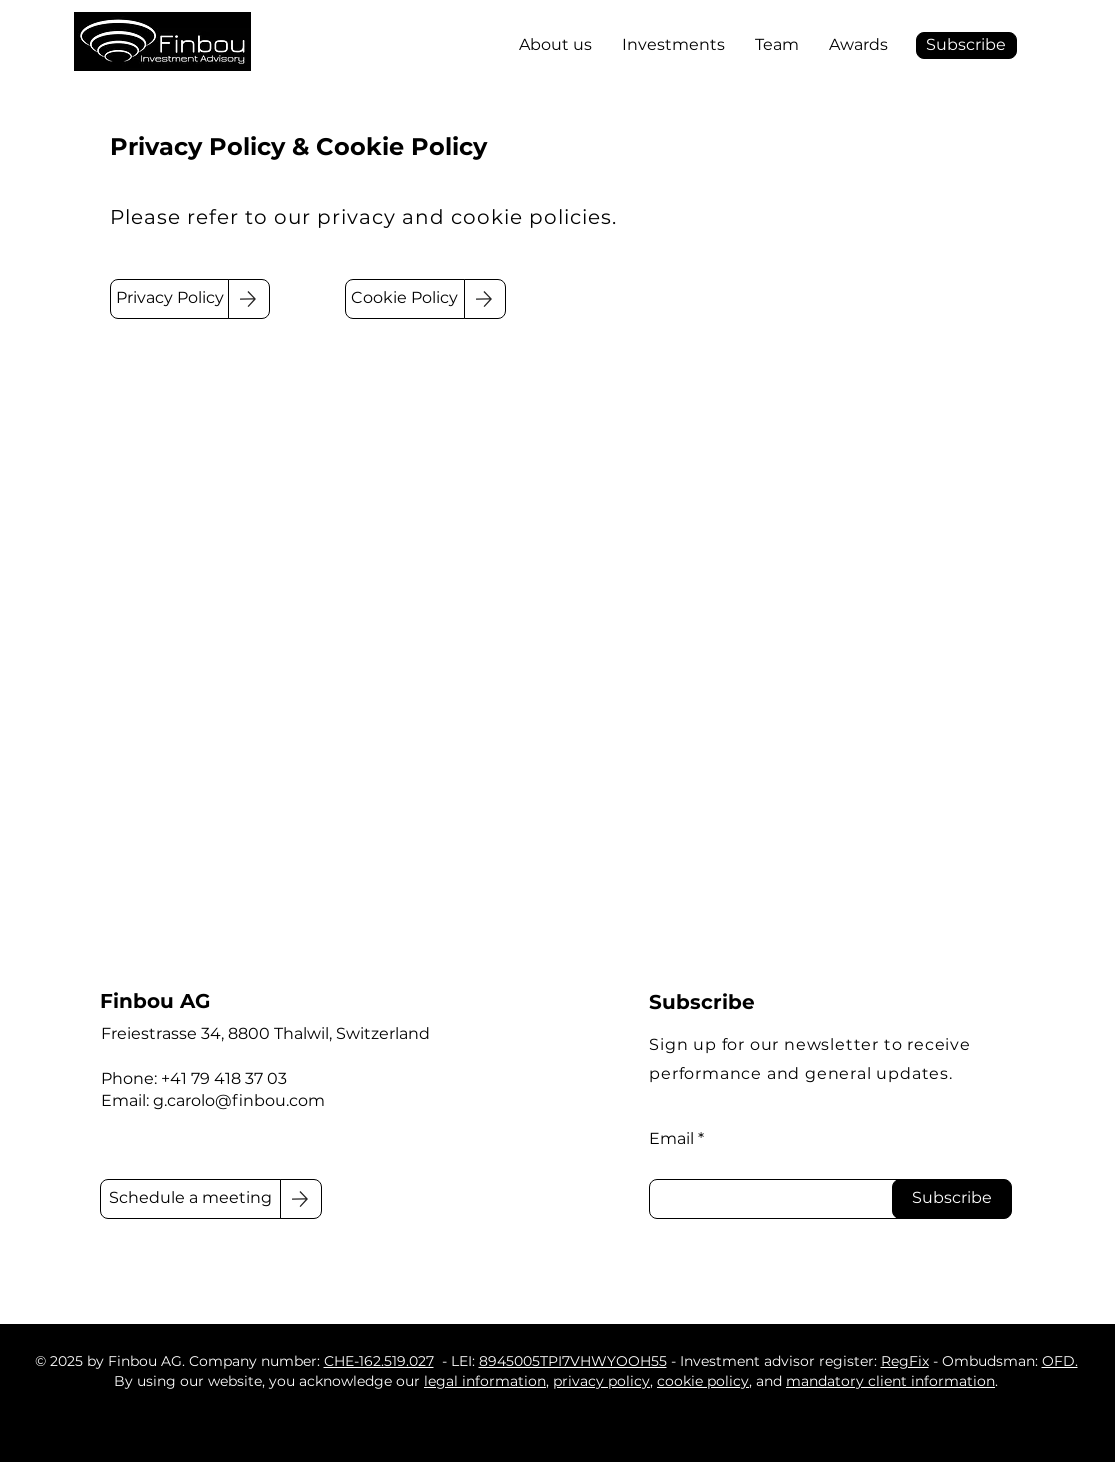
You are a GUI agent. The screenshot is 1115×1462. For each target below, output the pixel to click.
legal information (485, 1381)
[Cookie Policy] (405, 299)
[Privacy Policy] (170, 299)
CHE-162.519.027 (379, 1361)
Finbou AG (155, 1001)
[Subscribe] (952, 1199)
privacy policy (601, 1381)
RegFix (905, 1361)
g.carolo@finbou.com (239, 1100)
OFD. (1060, 1361)
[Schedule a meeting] (191, 1199)
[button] (966, 45)
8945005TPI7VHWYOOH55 (573, 1361)
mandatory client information (890, 1381)
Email (671, 1139)
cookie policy (703, 1381)
